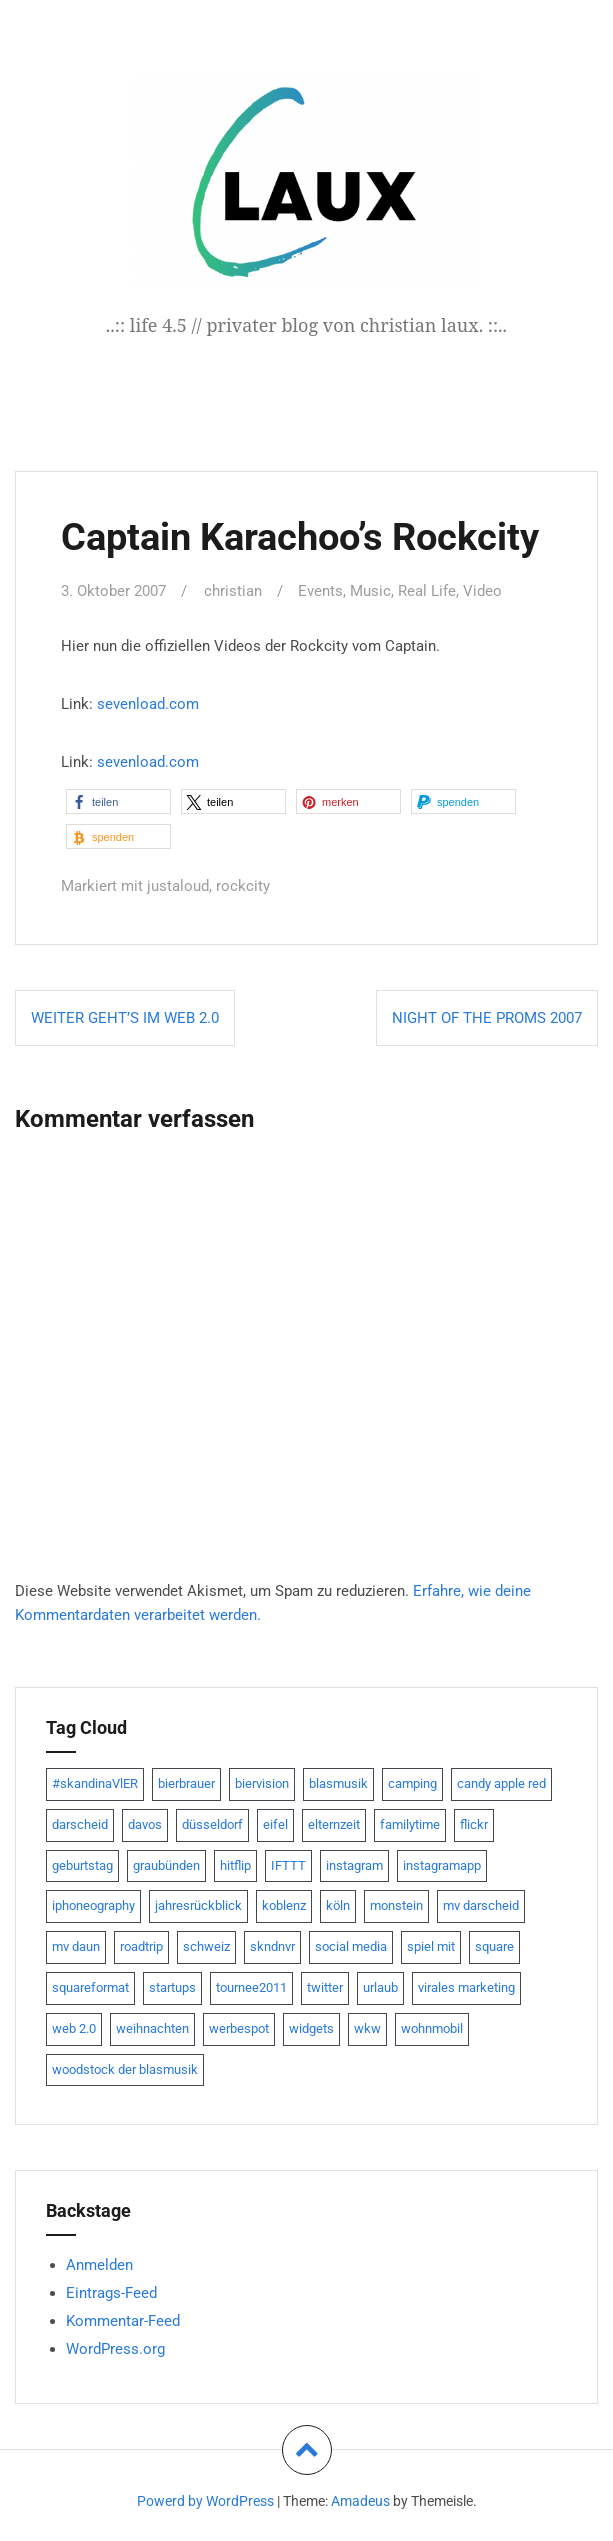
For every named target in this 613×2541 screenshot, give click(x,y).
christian (233, 591)
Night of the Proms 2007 (487, 1016)
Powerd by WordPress (205, 2499)
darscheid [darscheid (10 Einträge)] (80, 1822)
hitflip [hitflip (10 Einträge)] (235, 1863)
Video (482, 591)
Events (320, 591)
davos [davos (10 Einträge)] (145, 1822)
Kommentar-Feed (123, 2319)
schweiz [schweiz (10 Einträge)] (206, 1944)
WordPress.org (115, 2347)
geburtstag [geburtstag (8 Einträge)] (82, 1863)
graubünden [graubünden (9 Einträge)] (166, 1863)
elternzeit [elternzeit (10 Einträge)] (334, 1822)
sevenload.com (148, 703)
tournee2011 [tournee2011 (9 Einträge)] (251, 1985)
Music (370, 591)
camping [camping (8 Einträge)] (412, 1781)
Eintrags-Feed (111, 2291)
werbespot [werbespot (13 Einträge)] (239, 2026)
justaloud (178, 885)
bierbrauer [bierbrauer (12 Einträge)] (186, 1781)
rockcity (243, 885)
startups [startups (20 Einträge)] (172, 1985)
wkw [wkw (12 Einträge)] (367, 2026)
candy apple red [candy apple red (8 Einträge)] (501, 1781)
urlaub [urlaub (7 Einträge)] (380, 1985)
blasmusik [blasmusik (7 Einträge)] (338, 1781)
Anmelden (99, 2263)
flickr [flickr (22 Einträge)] (474, 1822)
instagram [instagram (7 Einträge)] (354, 1863)
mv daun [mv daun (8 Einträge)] (76, 1944)
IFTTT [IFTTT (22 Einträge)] (288, 1863)
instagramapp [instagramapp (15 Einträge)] (442, 1863)
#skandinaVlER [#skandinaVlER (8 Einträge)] (95, 1781)
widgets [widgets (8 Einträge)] (311, 2026)
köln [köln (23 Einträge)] (338, 1904)
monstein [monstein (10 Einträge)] (396, 1904)
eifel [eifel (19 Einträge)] (275, 1822)
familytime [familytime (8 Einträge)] (410, 1822)
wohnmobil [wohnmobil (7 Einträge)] (432, 2026)
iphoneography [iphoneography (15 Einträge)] (93, 1904)
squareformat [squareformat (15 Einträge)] (90, 1985)
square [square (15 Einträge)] (494, 1944)
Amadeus (360, 2499)
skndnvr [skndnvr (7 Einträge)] (272, 1944)
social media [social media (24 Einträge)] (351, 1944)
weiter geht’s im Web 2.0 (125, 1016)
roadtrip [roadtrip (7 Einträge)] (141, 1944)
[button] (118, 800)
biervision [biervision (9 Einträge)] (262, 1781)
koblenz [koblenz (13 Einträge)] (284, 1904)
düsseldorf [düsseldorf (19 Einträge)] (212, 1822)
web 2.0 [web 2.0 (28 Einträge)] (74, 2026)
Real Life (427, 591)
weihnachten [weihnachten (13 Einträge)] (152, 2026)
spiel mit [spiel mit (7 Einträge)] (431, 1944)
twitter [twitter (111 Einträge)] (325, 1985)
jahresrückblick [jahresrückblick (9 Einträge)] (198, 1904)
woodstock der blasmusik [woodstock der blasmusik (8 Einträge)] (125, 2067)
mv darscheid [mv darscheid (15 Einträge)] (481, 1904)
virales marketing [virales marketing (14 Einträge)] (466, 1985)
